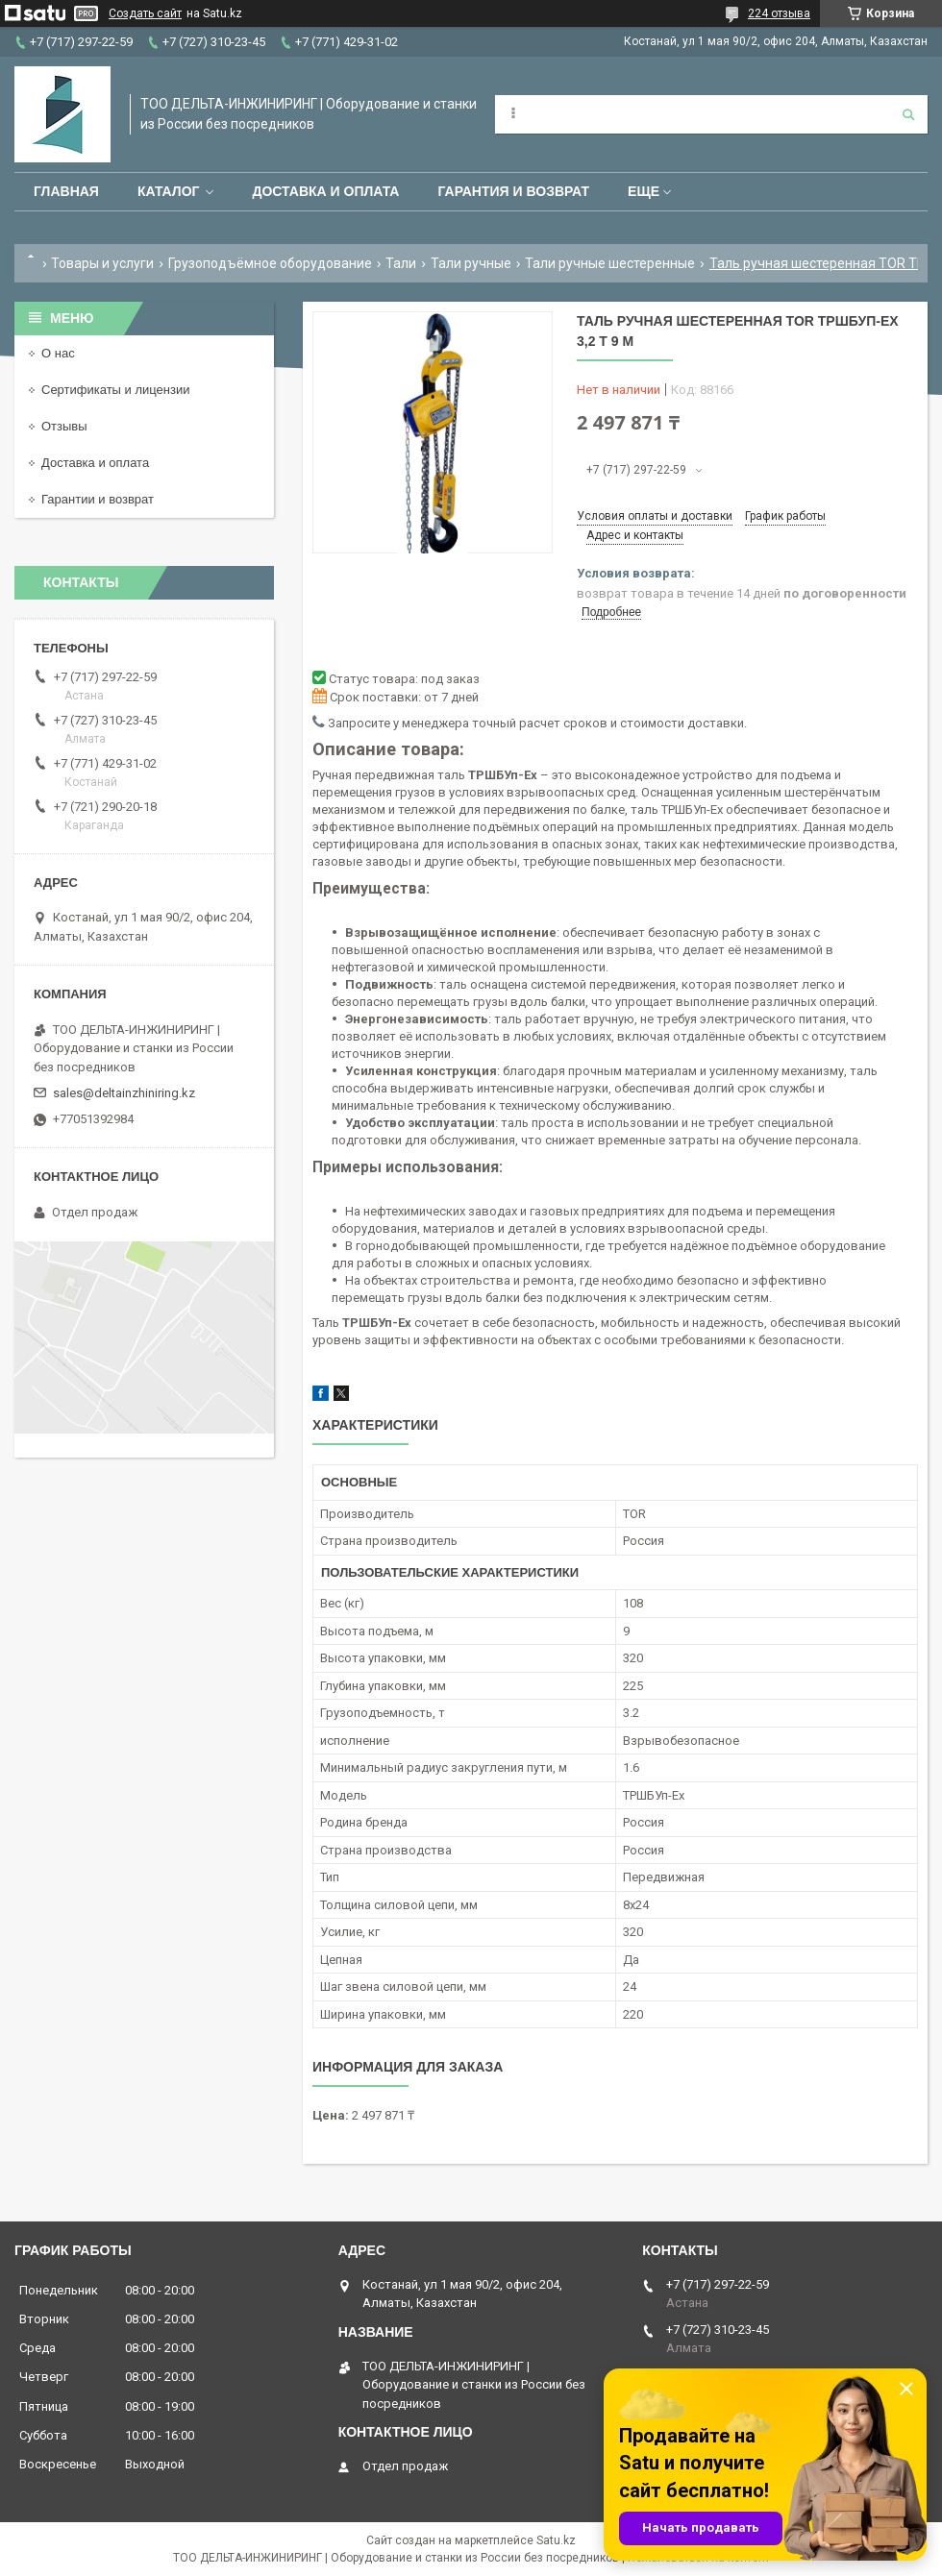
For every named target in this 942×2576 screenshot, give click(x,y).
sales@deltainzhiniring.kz (124, 1093)
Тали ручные (471, 263)
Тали (400, 263)
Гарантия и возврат (513, 191)
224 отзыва (779, 13)
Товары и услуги (102, 263)
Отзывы (64, 426)
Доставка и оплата (325, 191)
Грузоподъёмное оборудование (270, 263)
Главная (66, 191)
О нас (58, 353)
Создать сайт (145, 13)
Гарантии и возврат (97, 499)
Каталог (168, 191)
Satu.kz (556, 2540)
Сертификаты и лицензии (115, 389)
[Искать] (908, 114)
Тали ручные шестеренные (610, 263)
